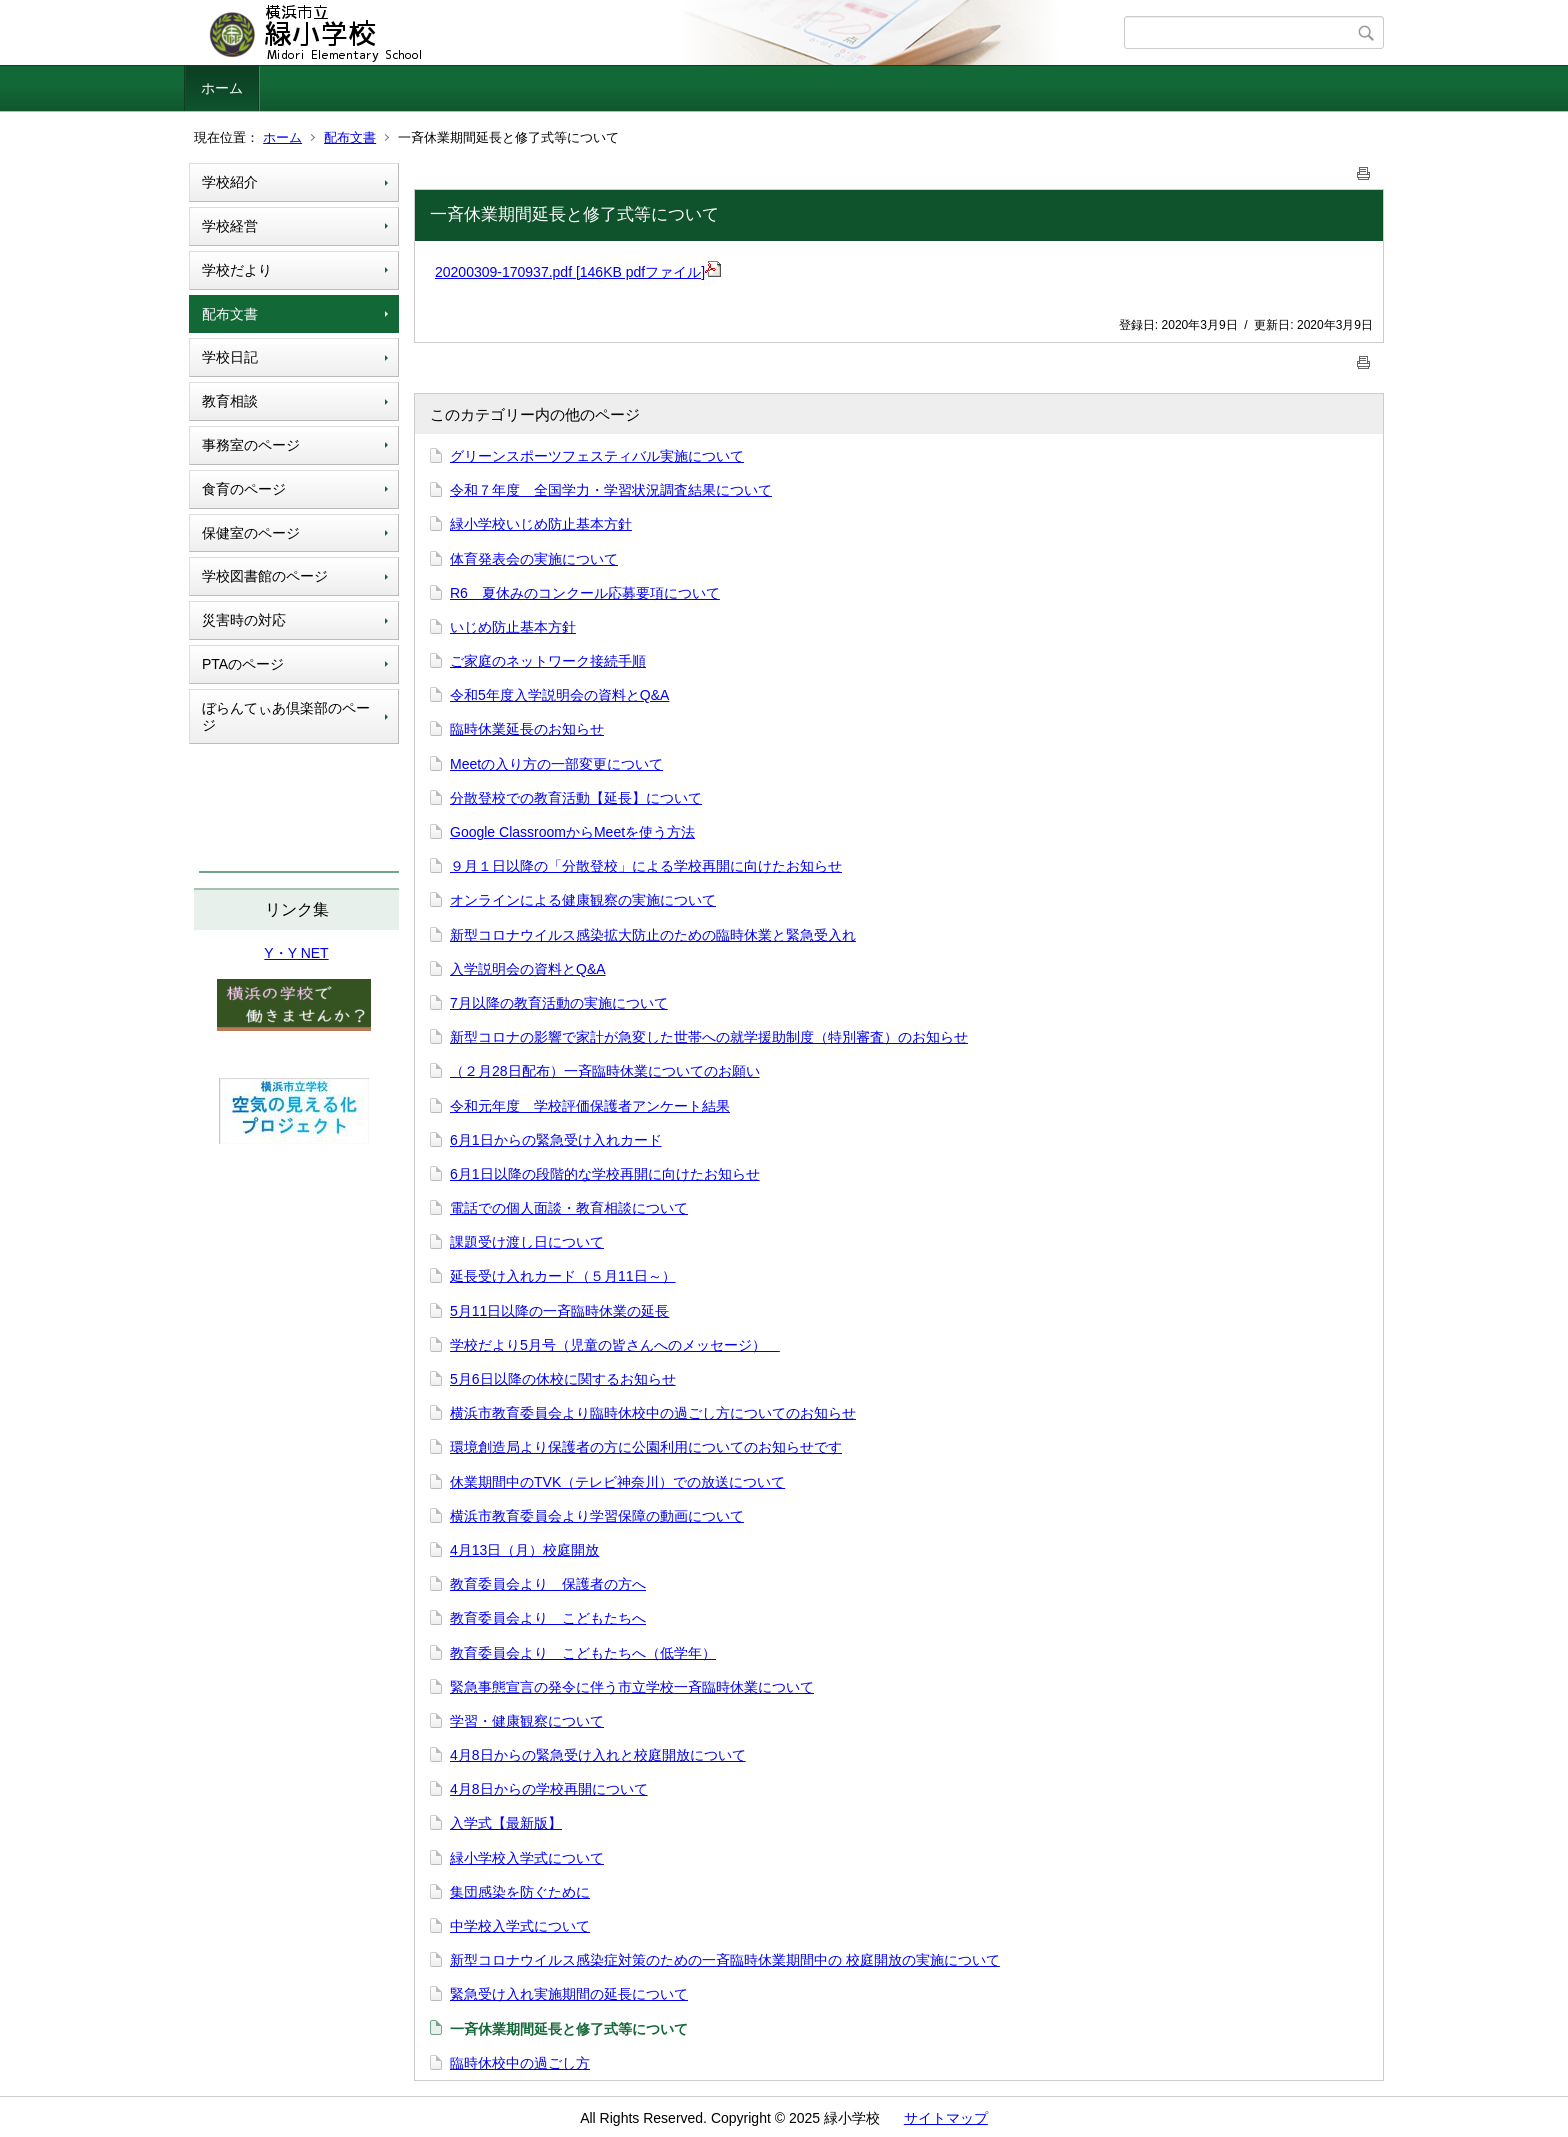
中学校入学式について (520, 1926)
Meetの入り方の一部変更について (556, 764)
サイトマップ (946, 2118)
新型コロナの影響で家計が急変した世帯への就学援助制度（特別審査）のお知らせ (709, 1037)
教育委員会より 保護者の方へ (548, 1584)
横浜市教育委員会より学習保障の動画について (597, 1516)
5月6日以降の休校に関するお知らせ (563, 1379)
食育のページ (244, 489)
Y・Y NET (296, 953)
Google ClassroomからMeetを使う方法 (572, 832)
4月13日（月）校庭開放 (524, 1550)
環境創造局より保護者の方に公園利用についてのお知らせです (646, 1447)
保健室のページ (251, 533)
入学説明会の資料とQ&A (528, 969)
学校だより (237, 270)
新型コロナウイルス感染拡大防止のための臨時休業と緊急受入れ (653, 935)
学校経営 (230, 226)
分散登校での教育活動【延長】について (576, 798)
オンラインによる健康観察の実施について (583, 900)
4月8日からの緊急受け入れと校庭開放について (598, 1755)
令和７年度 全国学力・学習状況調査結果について (611, 490)
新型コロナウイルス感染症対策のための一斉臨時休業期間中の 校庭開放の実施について (725, 1960)
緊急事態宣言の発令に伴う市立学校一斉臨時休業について (632, 1687)
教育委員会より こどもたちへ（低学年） (583, 1653)
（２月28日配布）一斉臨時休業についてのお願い (605, 1071)
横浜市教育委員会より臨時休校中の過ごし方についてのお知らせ (653, 1413)
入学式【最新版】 (506, 1823)
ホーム (222, 88)
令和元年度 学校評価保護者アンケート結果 (590, 1106)
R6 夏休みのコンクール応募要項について (585, 593)
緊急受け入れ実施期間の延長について (569, 1994)
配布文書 (350, 137)
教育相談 (230, 401)
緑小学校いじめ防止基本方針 (541, 524)
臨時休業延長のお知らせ (527, 729)
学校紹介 (230, 182)
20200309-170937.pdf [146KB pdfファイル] (578, 272)
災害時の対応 (244, 620)
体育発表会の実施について (534, 559)
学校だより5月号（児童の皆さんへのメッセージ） (615, 1345)
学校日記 (230, 357)
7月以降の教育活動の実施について (559, 1003)
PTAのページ (243, 664)
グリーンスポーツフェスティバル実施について (597, 456)
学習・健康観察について (527, 1721)
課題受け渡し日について (527, 1242)
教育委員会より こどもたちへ (548, 1618)
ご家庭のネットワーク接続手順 (548, 661)
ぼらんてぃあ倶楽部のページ (286, 716)
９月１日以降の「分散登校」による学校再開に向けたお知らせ (646, 866)
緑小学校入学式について (527, 1858)
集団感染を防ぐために (520, 1892)
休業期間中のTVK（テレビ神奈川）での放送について (617, 1482)
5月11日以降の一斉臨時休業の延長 (559, 1311)
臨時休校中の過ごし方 (520, 2063)
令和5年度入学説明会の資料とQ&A (559, 695)
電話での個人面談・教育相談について (569, 1208)
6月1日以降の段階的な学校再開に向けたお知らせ (605, 1174)
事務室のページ (251, 445)
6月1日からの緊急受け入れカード (556, 1140)
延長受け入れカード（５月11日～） (563, 1276)
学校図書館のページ (265, 576)
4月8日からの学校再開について (549, 1789)
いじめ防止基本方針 (513, 627)
